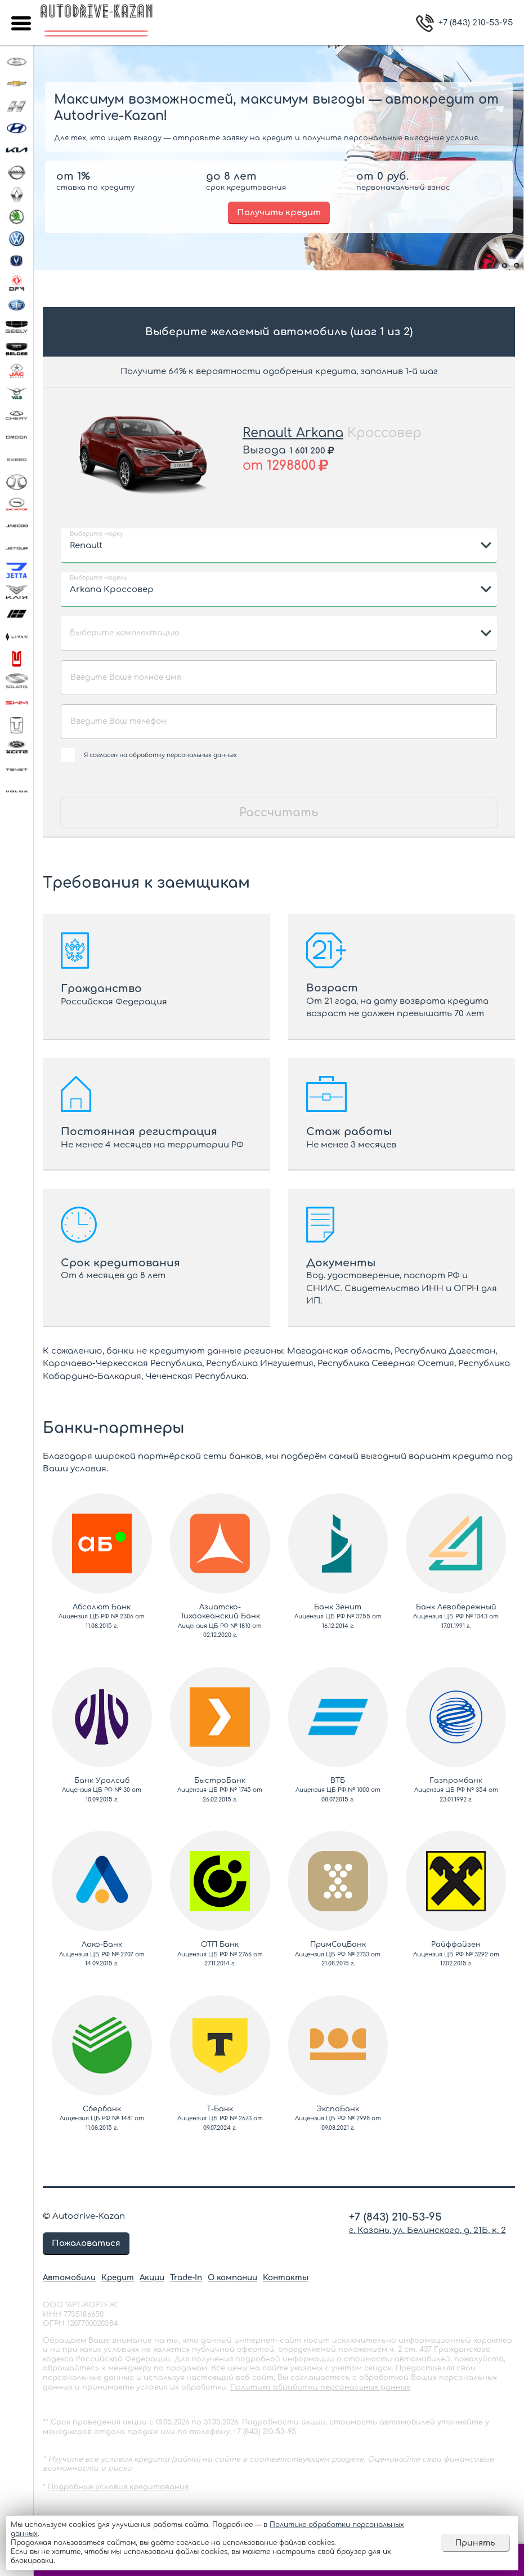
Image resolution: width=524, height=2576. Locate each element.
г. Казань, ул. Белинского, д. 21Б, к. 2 (427, 2230)
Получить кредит (279, 212)
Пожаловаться (86, 2243)
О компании (232, 2278)
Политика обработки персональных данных (320, 2387)
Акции (152, 2278)
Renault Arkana (293, 433)
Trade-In (186, 2278)
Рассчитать (279, 812)
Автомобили (69, 2278)
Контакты (285, 2278)
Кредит (117, 2278)
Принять (475, 2543)
